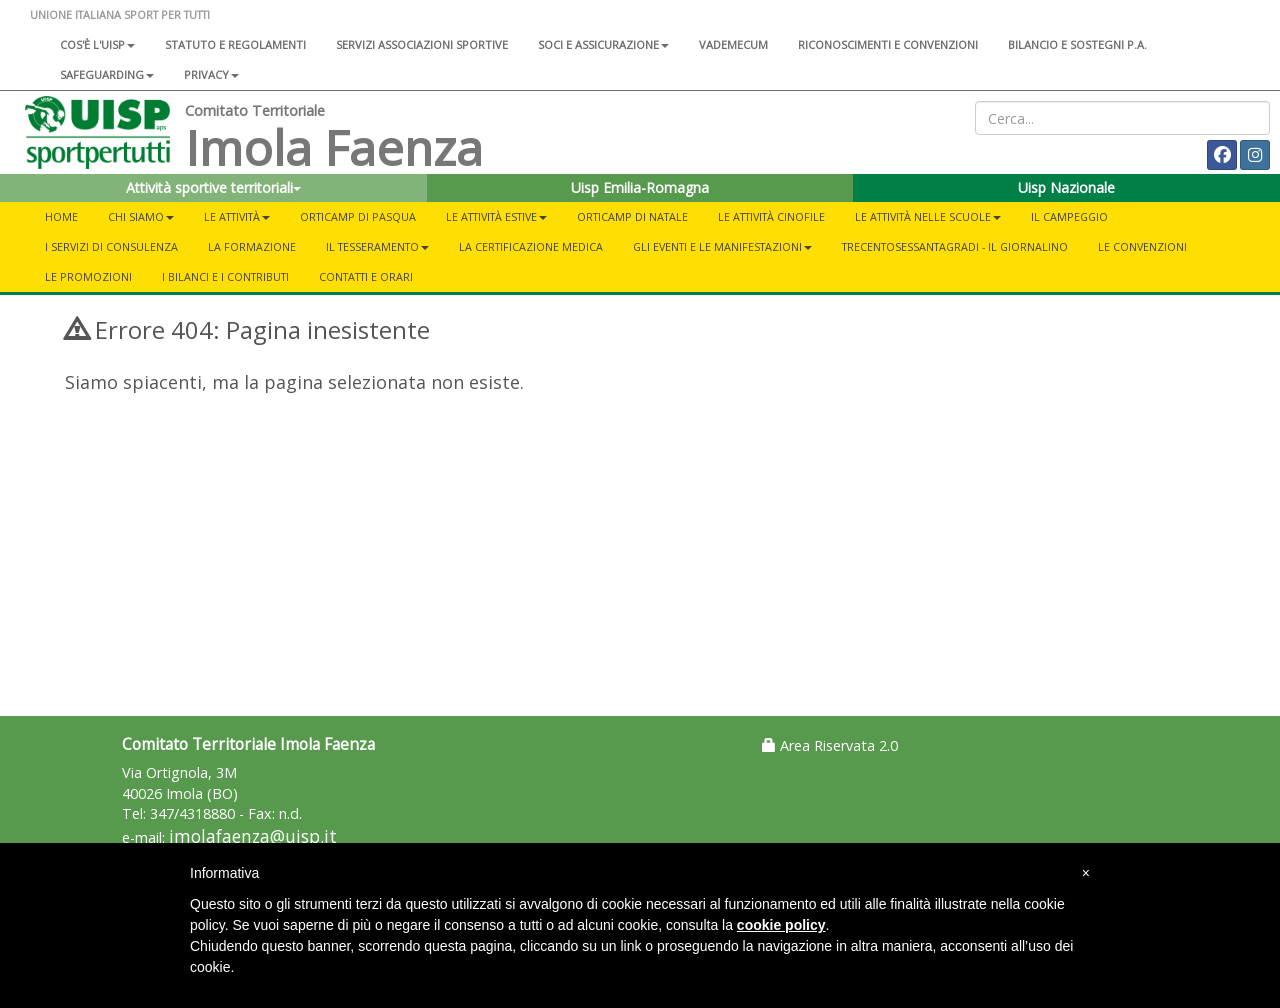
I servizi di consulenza (111, 246)
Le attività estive (496, 216)
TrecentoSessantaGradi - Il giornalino (955, 246)
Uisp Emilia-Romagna (640, 187)
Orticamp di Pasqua (358, 216)
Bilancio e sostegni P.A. (1077, 44)
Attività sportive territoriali (213, 187)
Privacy (211, 74)
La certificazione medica (531, 246)
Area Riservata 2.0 (830, 745)
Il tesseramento (377, 246)
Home (61, 216)
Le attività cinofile (771, 216)
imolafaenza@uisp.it (253, 836)
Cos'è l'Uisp (97, 44)
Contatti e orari (366, 276)
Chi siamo (141, 216)
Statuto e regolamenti (235, 44)
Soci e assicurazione (603, 44)
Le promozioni (88, 276)
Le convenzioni (1142, 246)
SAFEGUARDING (107, 74)
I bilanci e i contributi (225, 276)
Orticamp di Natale (632, 216)
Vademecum (733, 44)
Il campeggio (1069, 216)
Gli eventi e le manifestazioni (722, 246)
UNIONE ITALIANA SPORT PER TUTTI (120, 14)
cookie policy (781, 925)
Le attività (237, 216)
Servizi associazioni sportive (422, 44)
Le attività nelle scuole (928, 216)
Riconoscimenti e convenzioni (888, 44)
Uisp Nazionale (1066, 187)
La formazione (252, 246)
